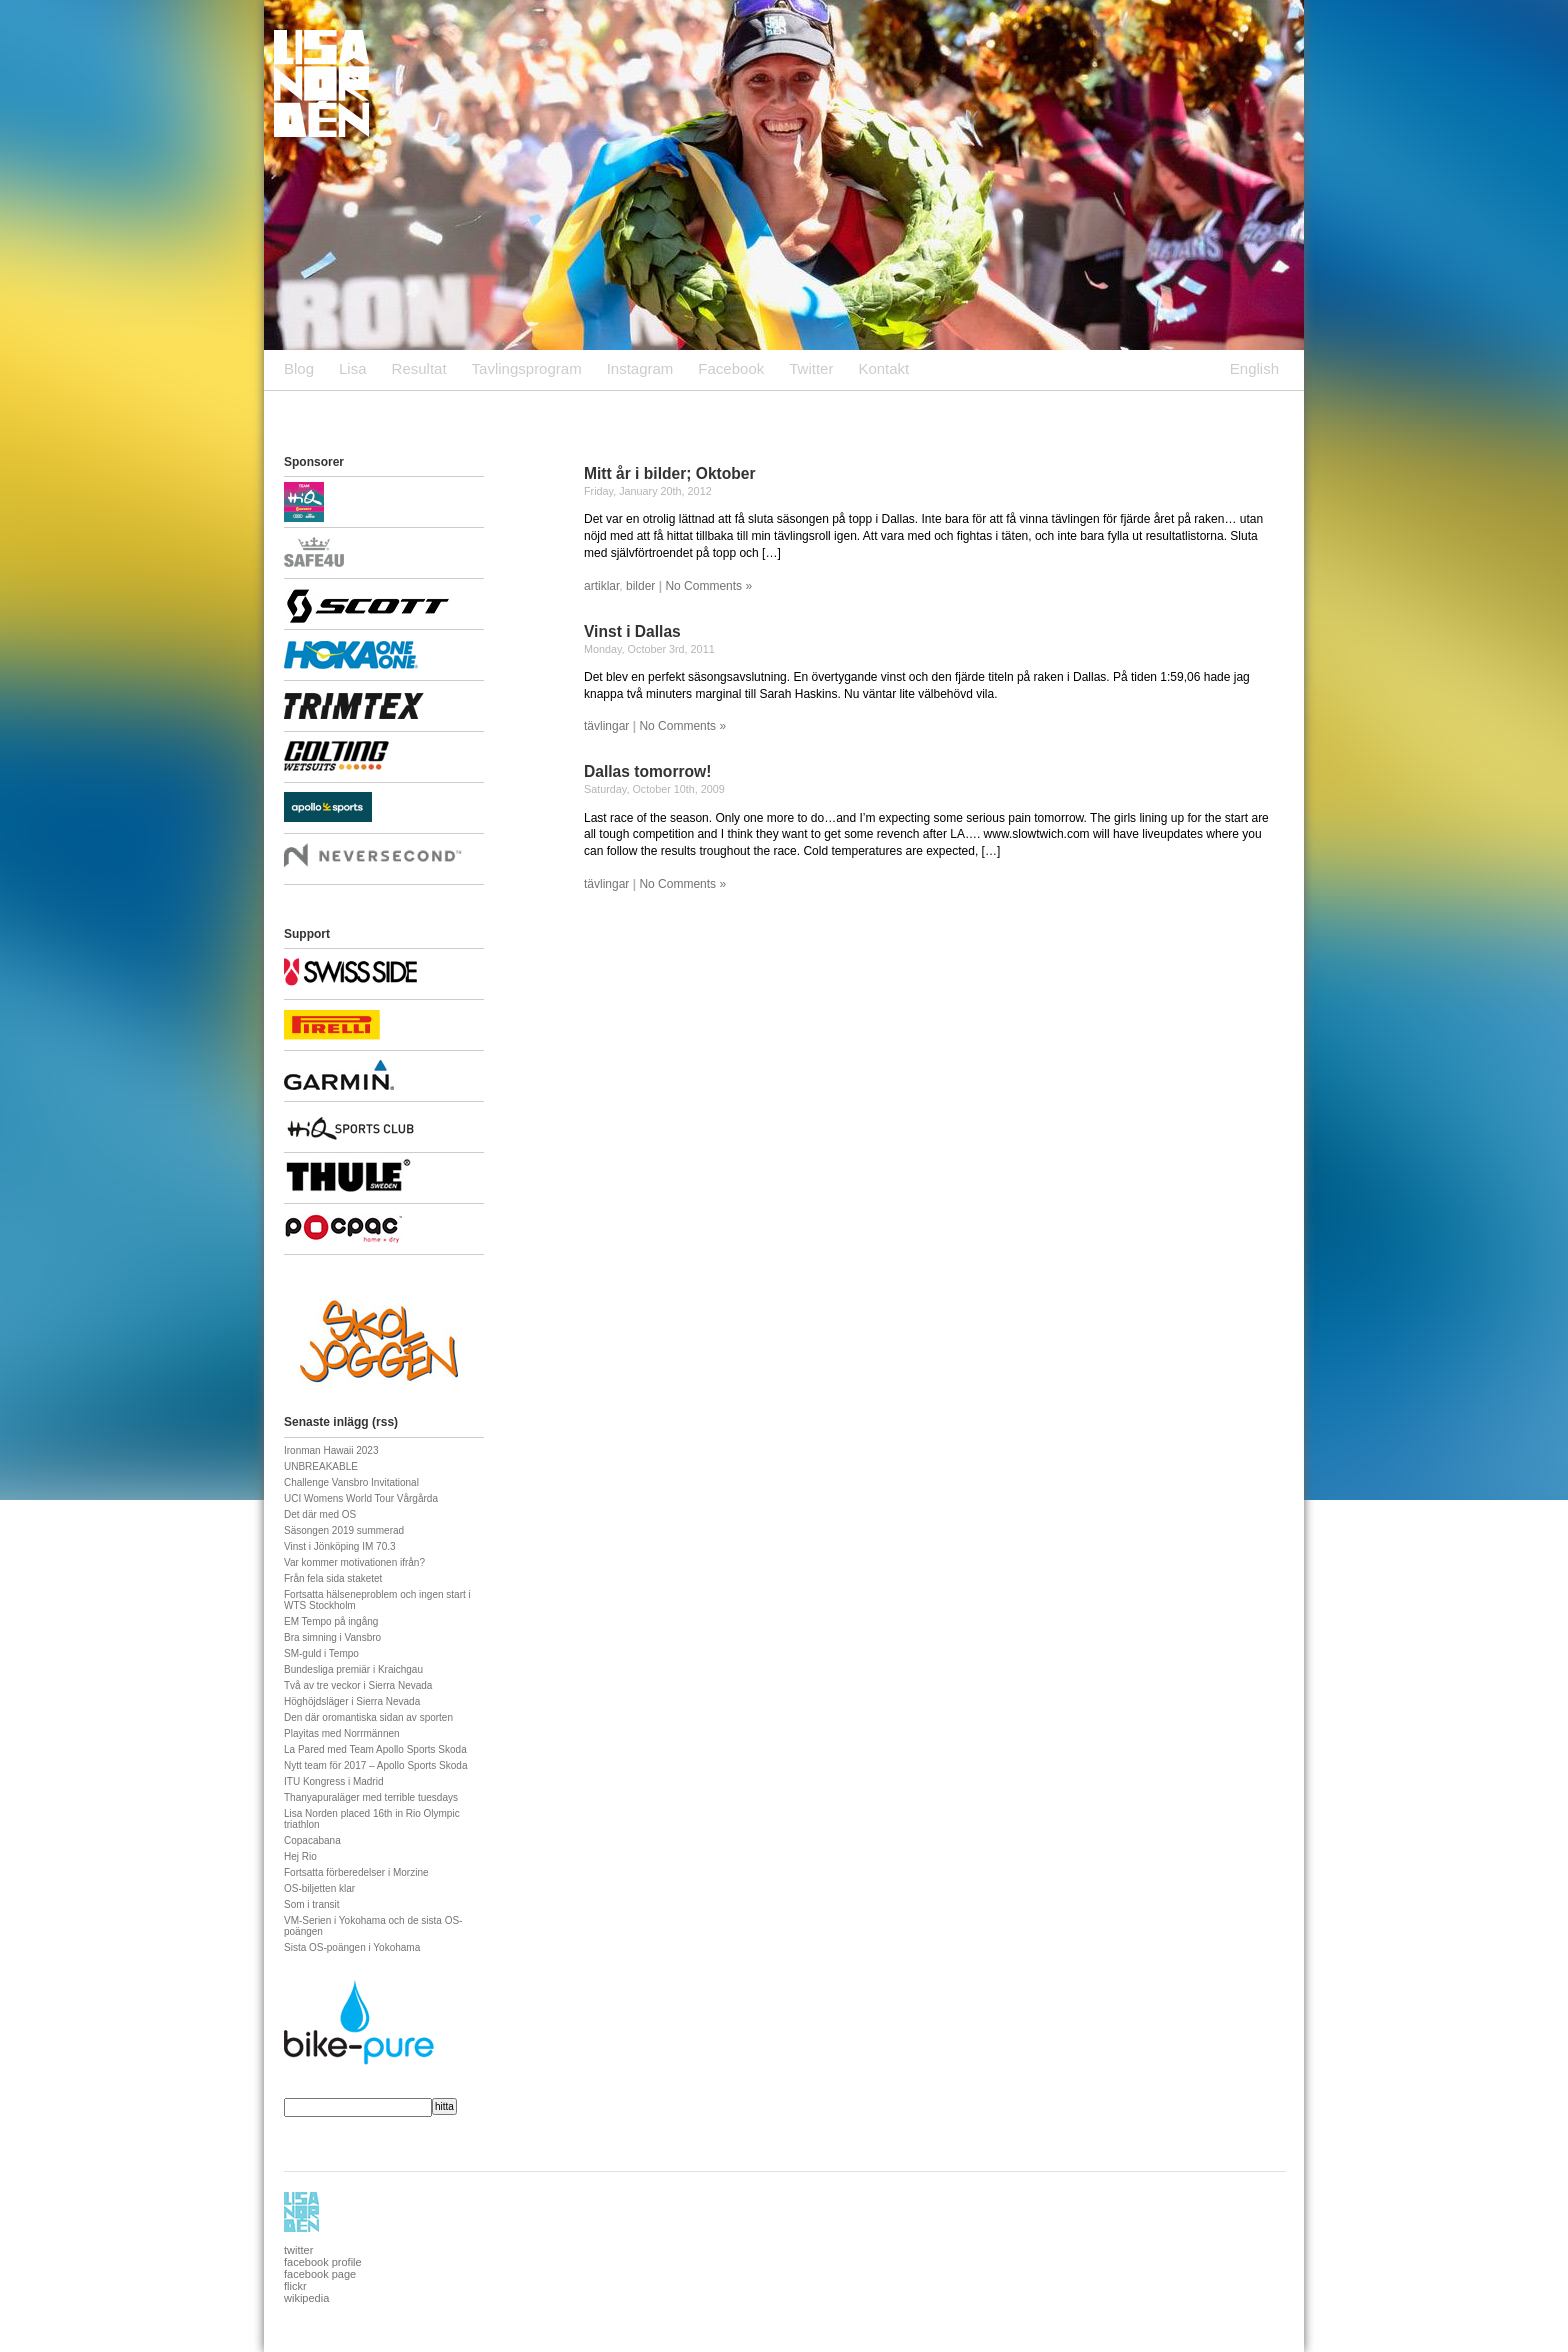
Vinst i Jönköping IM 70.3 (340, 1546)
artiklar (601, 586)
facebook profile (323, 2262)
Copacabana (312, 1840)
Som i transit (312, 1904)
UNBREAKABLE (321, 1466)
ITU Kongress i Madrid (333, 1781)
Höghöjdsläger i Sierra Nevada (352, 1701)
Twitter (811, 368)
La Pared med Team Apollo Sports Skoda (375, 1749)
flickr (295, 2286)
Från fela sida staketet (333, 1578)
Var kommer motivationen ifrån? (354, 1562)
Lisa (353, 368)
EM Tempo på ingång (331, 1621)
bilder (640, 586)
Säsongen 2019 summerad (344, 1530)
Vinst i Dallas (632, 631)
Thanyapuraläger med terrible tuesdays (371, 1797)
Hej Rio (300, 1856)
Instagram (640, 368)
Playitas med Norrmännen (342, 1733)
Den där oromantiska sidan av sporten (368, 1717)
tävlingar (606, 726)
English (1254, 368)
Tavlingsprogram (527, 368)
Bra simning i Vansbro (332, 1637)
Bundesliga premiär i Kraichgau (353, 1669)
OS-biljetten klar (319, 1888)
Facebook (731, 368)
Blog (299, 368)
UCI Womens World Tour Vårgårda (361, 1498)
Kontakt (883, 368)
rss (385, 1422)
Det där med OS (320, 1514)
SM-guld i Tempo (321, 1653)
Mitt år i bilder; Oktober (670, 473)
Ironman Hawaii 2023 (331, 1450)
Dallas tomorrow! (647, 771)
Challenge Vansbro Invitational (351, 1482)
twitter (298, 2250)
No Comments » (708, 586)
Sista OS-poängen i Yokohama (352, 1947)
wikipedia (306, 2298)
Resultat (419, 368)
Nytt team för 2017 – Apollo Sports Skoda (375, 1765)
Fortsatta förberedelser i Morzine (356, 1872)
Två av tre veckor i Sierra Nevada (358, 1685)
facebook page (320, 2274)
